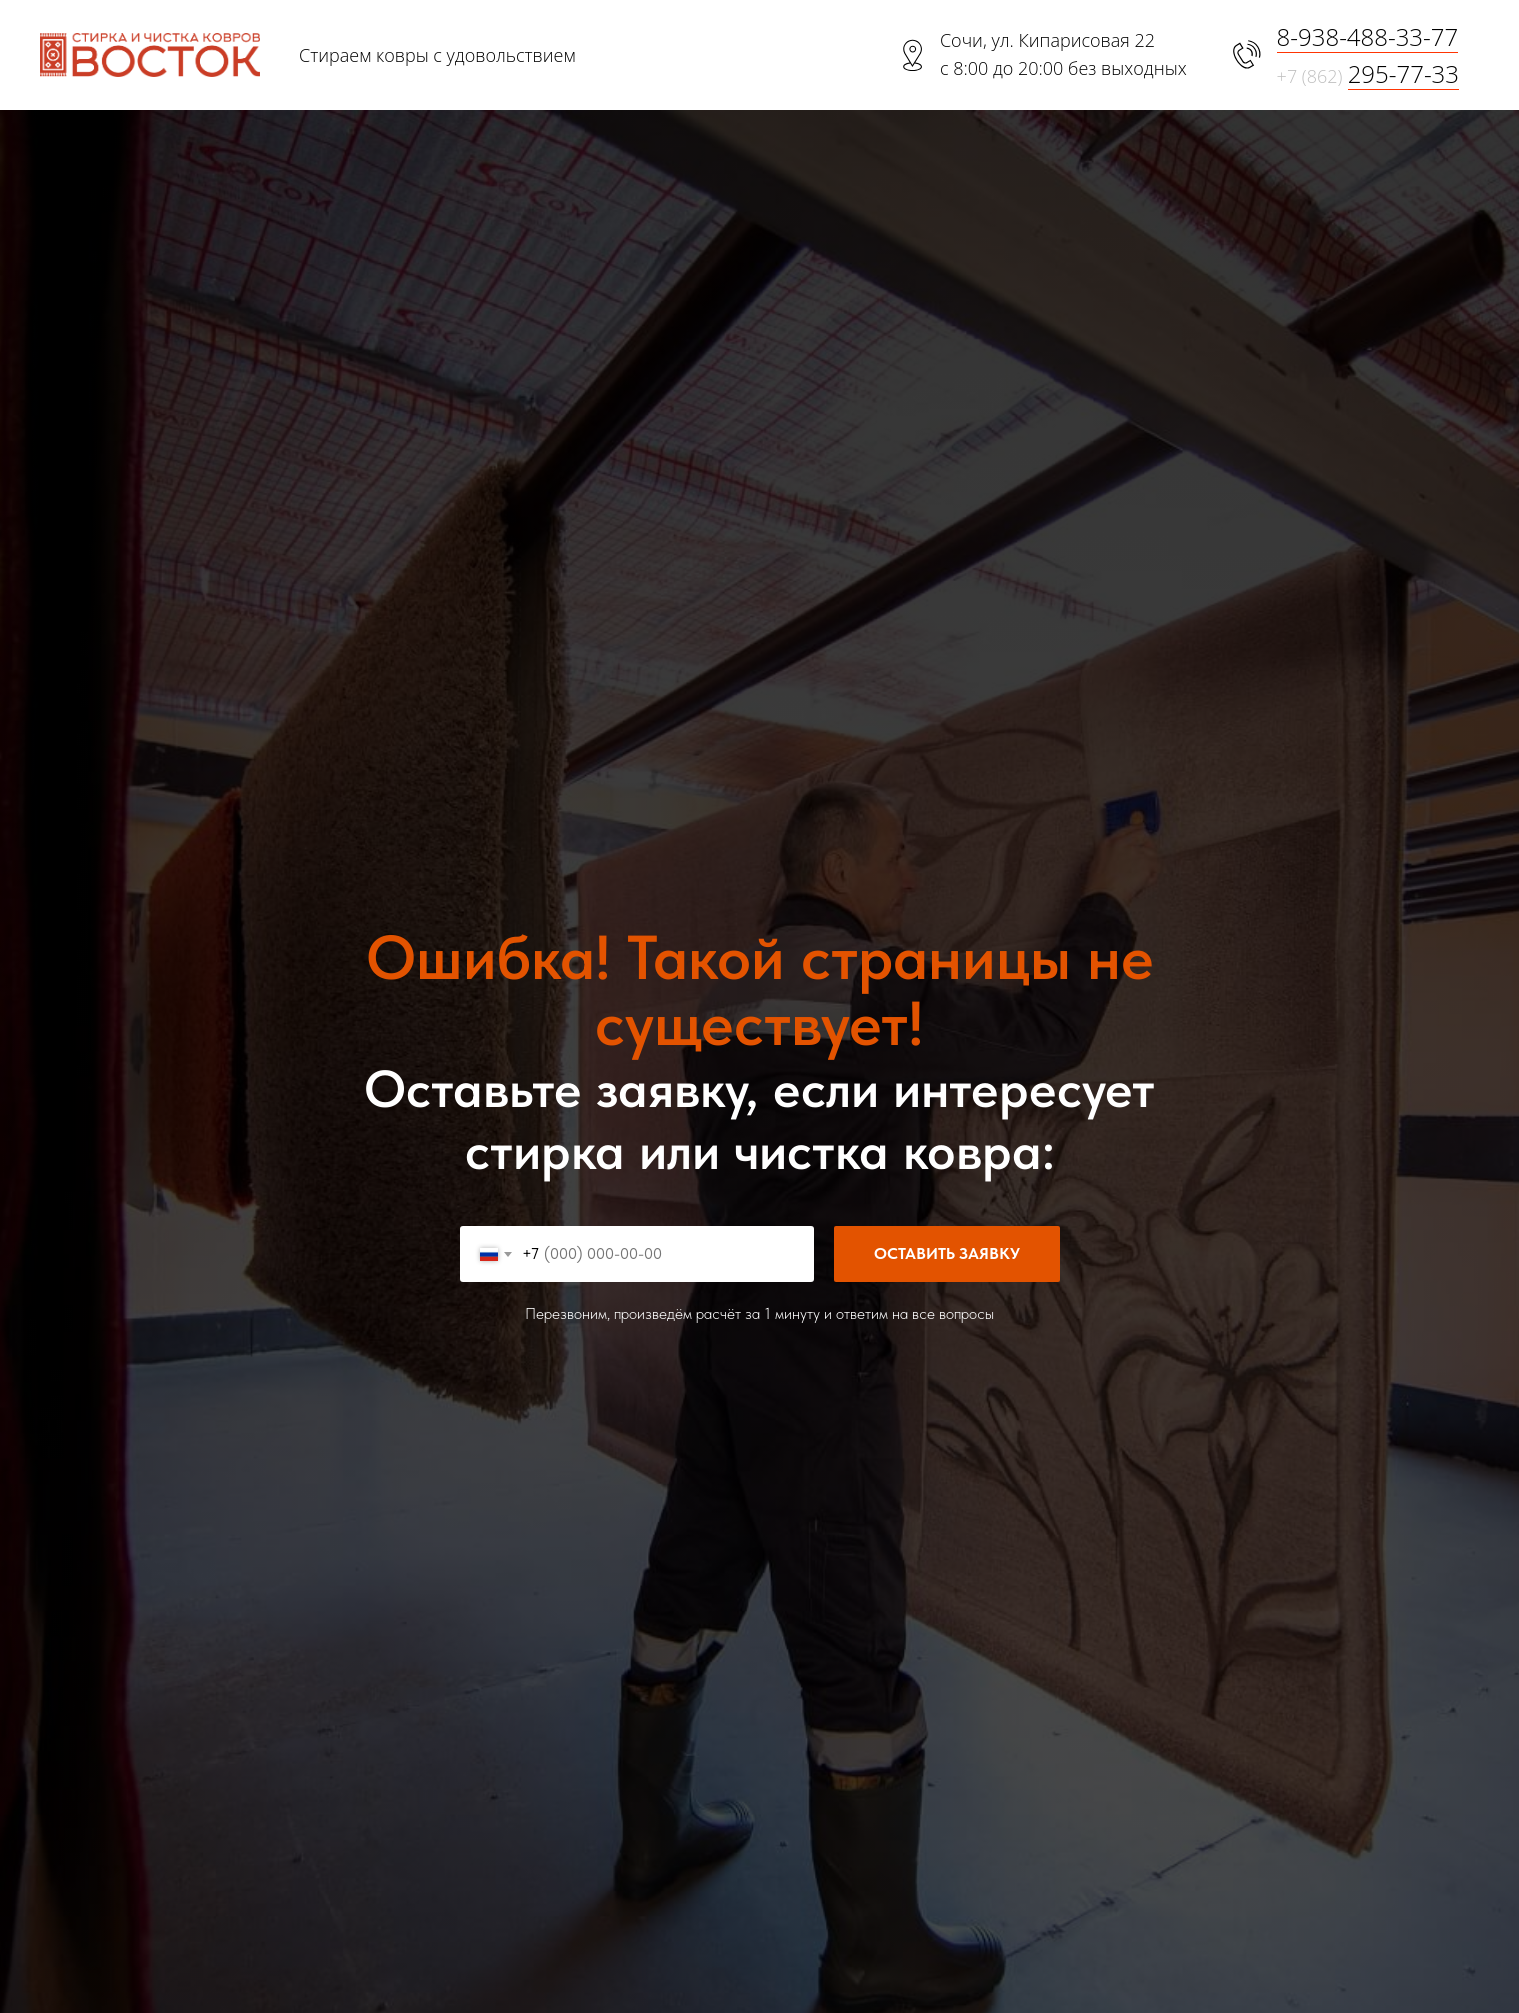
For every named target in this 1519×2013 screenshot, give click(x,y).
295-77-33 (1403, 73)
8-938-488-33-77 (1368, 36)
